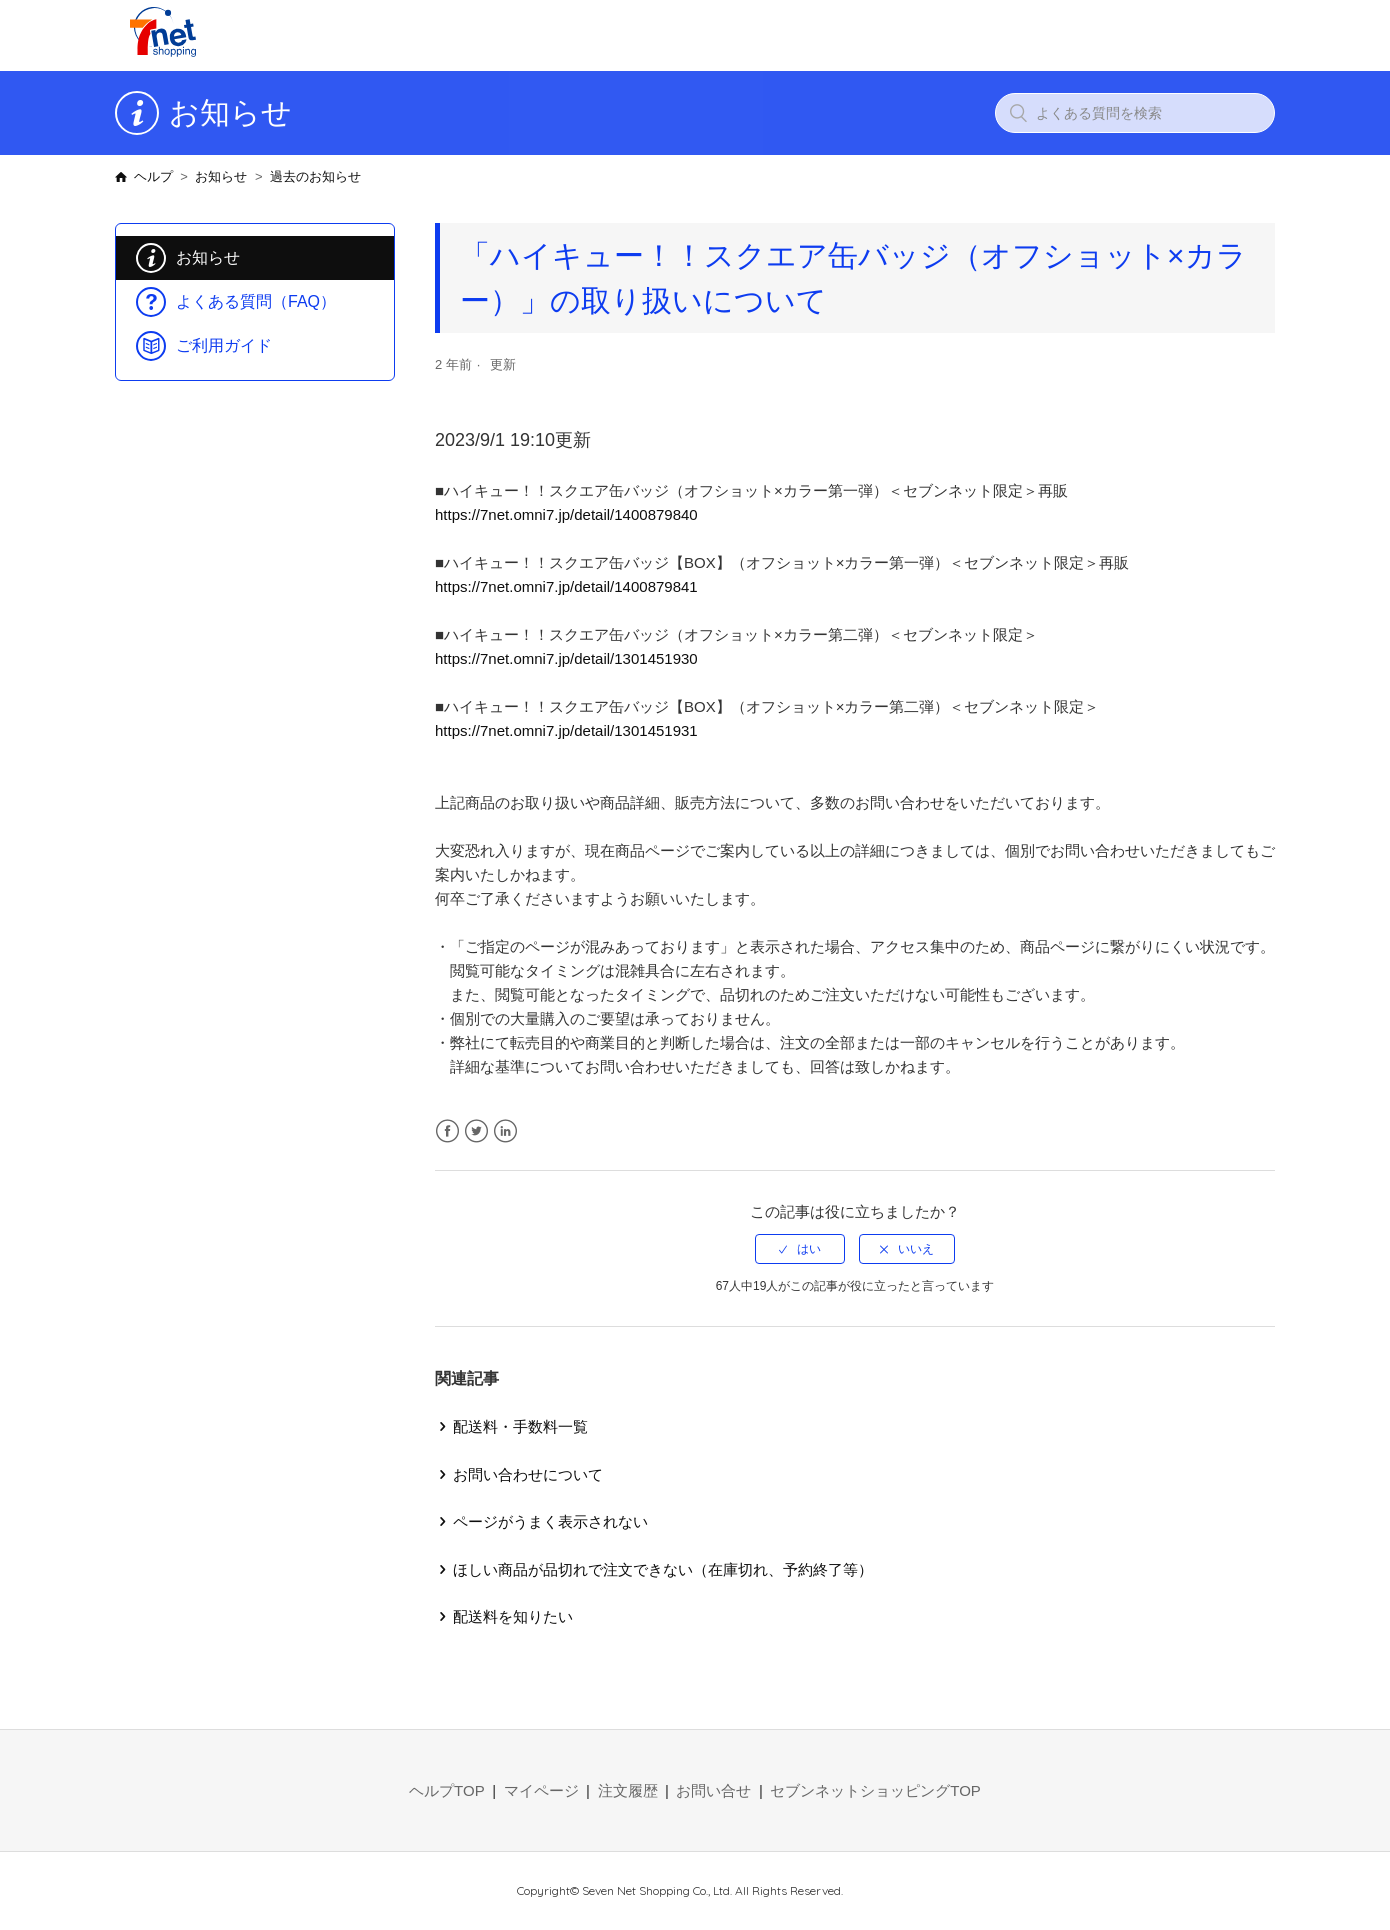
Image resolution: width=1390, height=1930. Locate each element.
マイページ (541, 1790)
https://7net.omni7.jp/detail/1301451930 (566, 658)
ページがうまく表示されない (550, 1521)
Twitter (476, 1131)
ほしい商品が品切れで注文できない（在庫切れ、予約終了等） (663, 1569)
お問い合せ (713, 1790)
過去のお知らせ (315, 176)
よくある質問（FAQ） (256, 301)
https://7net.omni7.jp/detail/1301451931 (566, 730)
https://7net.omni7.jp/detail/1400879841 (566, 586)
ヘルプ (153, 176)
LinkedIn (505, 1131)
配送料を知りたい (513, 1616)
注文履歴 (628, 1790)
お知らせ (221, 176)
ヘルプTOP (447, 1790)
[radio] (800, 1249)
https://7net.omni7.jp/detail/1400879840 (566, 514)
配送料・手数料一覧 (520, 1426)
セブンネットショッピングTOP (875, 1790)
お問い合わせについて (528, 1474)
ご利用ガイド (224, 345)
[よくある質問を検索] (1135, 113)
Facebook (447, 1131)
